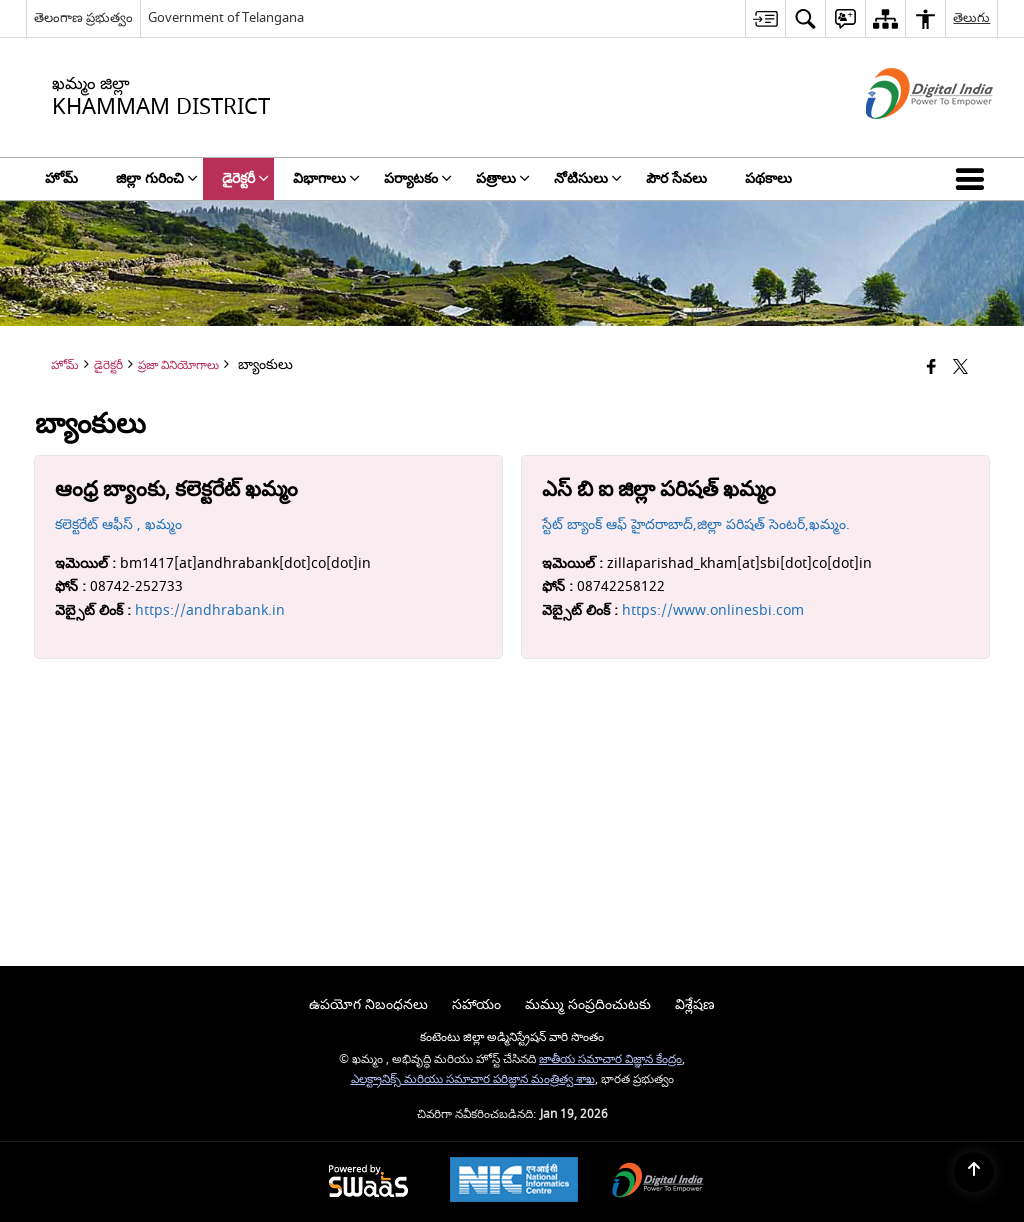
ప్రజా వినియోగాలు (178, 365)
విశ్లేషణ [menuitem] (695, 1004)
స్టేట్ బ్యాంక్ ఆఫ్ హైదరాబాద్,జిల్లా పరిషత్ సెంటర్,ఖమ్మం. (696, 524)
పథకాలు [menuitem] (768, 178)
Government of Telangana (226, 17)
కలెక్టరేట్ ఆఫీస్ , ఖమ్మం (118, 524)
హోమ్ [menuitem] (61, 178)
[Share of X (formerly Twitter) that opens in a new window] (960, 368)
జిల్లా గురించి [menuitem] (157, 178)
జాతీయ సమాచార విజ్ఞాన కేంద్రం (610, 1059)
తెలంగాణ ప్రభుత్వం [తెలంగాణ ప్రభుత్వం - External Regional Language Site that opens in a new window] (83, 17)
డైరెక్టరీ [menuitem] (245, 178)
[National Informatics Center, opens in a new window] (514, 1182)
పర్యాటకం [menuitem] (418, 178)
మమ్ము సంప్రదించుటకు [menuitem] (588, 1004)
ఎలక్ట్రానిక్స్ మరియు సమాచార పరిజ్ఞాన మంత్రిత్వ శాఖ (473, 1079)
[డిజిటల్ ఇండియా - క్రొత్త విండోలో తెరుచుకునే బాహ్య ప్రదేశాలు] (904, 136)
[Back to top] (974, 1172)
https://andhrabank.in (210, 610)
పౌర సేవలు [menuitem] (676, 178)
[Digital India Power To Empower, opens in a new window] (658, 1182)
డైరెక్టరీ (108, 365)
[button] (974, 179)
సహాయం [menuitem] (476, 1004)
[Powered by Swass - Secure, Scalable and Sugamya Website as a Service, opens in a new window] (368, 1182)
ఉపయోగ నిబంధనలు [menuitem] (368, 1004)
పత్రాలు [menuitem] (503, 178)
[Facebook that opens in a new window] (931, 368)
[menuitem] (765, 18)
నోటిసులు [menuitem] (588, 178)
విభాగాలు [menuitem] (326, 178)
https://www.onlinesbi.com (713, 610)
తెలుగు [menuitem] (971, 17)
